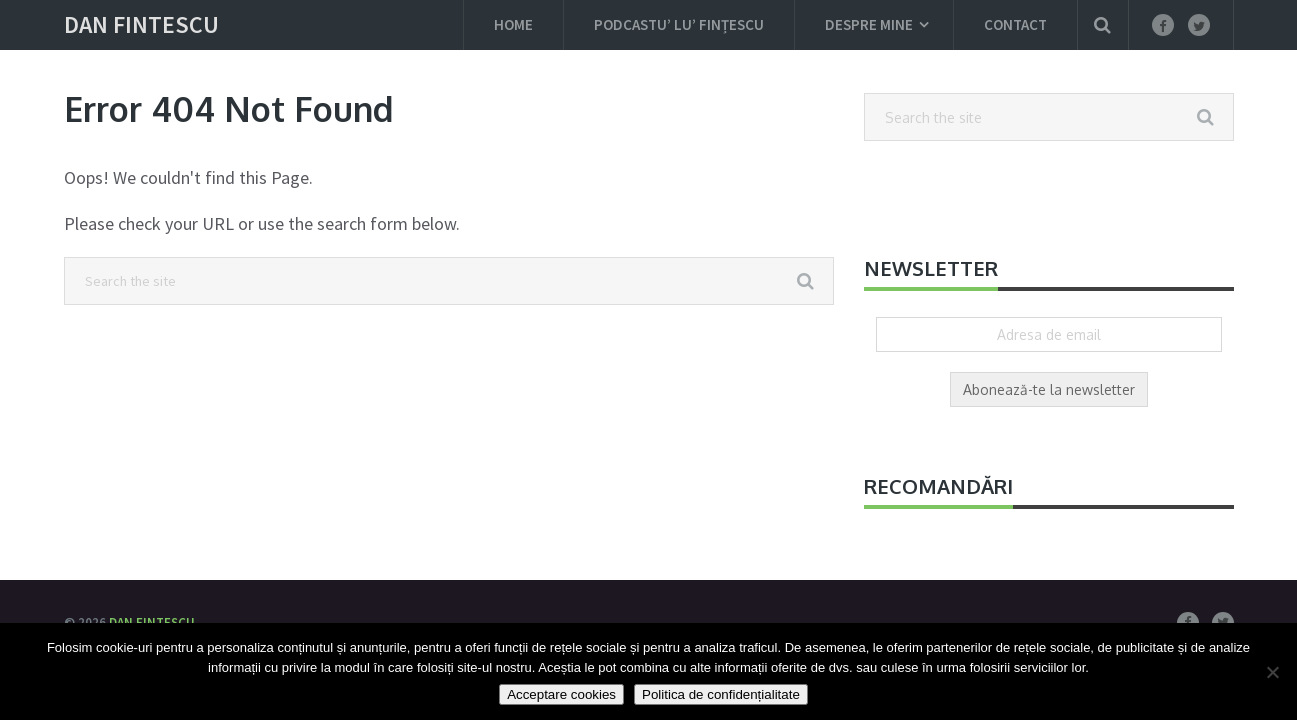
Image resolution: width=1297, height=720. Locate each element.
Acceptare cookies (561, 694)
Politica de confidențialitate (721, 694)
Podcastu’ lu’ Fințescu (679, 24)
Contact (1015, 24)
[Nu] (1272, 672)
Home (513, 24)
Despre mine (869, 24)
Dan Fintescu (141, 25)
